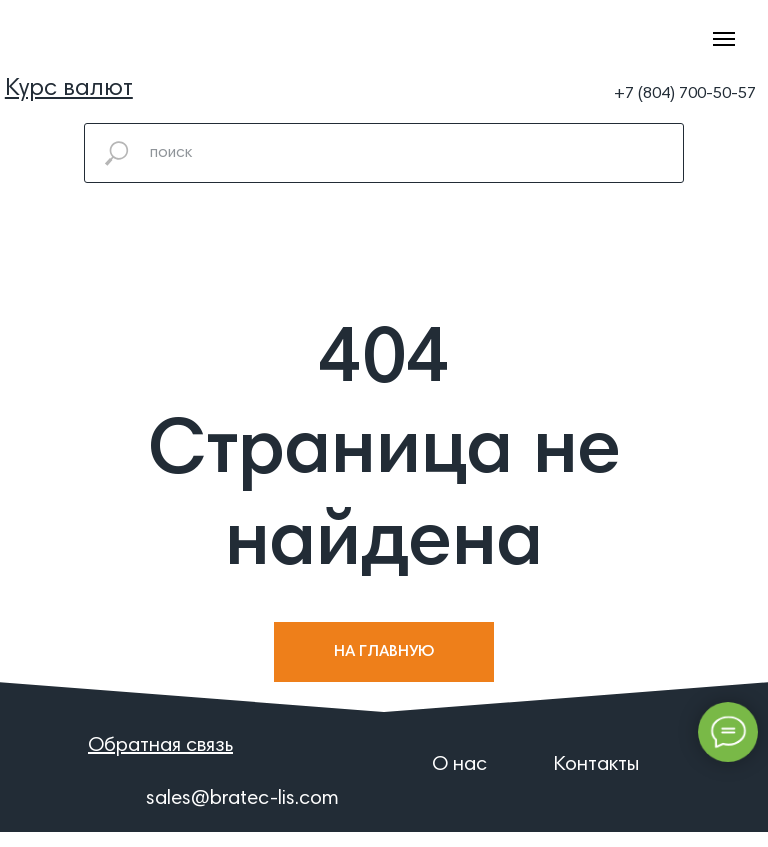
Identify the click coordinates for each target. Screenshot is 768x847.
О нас (459, 765)
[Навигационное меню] (724, 39)
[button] (69, 89)
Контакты (596, 765)
